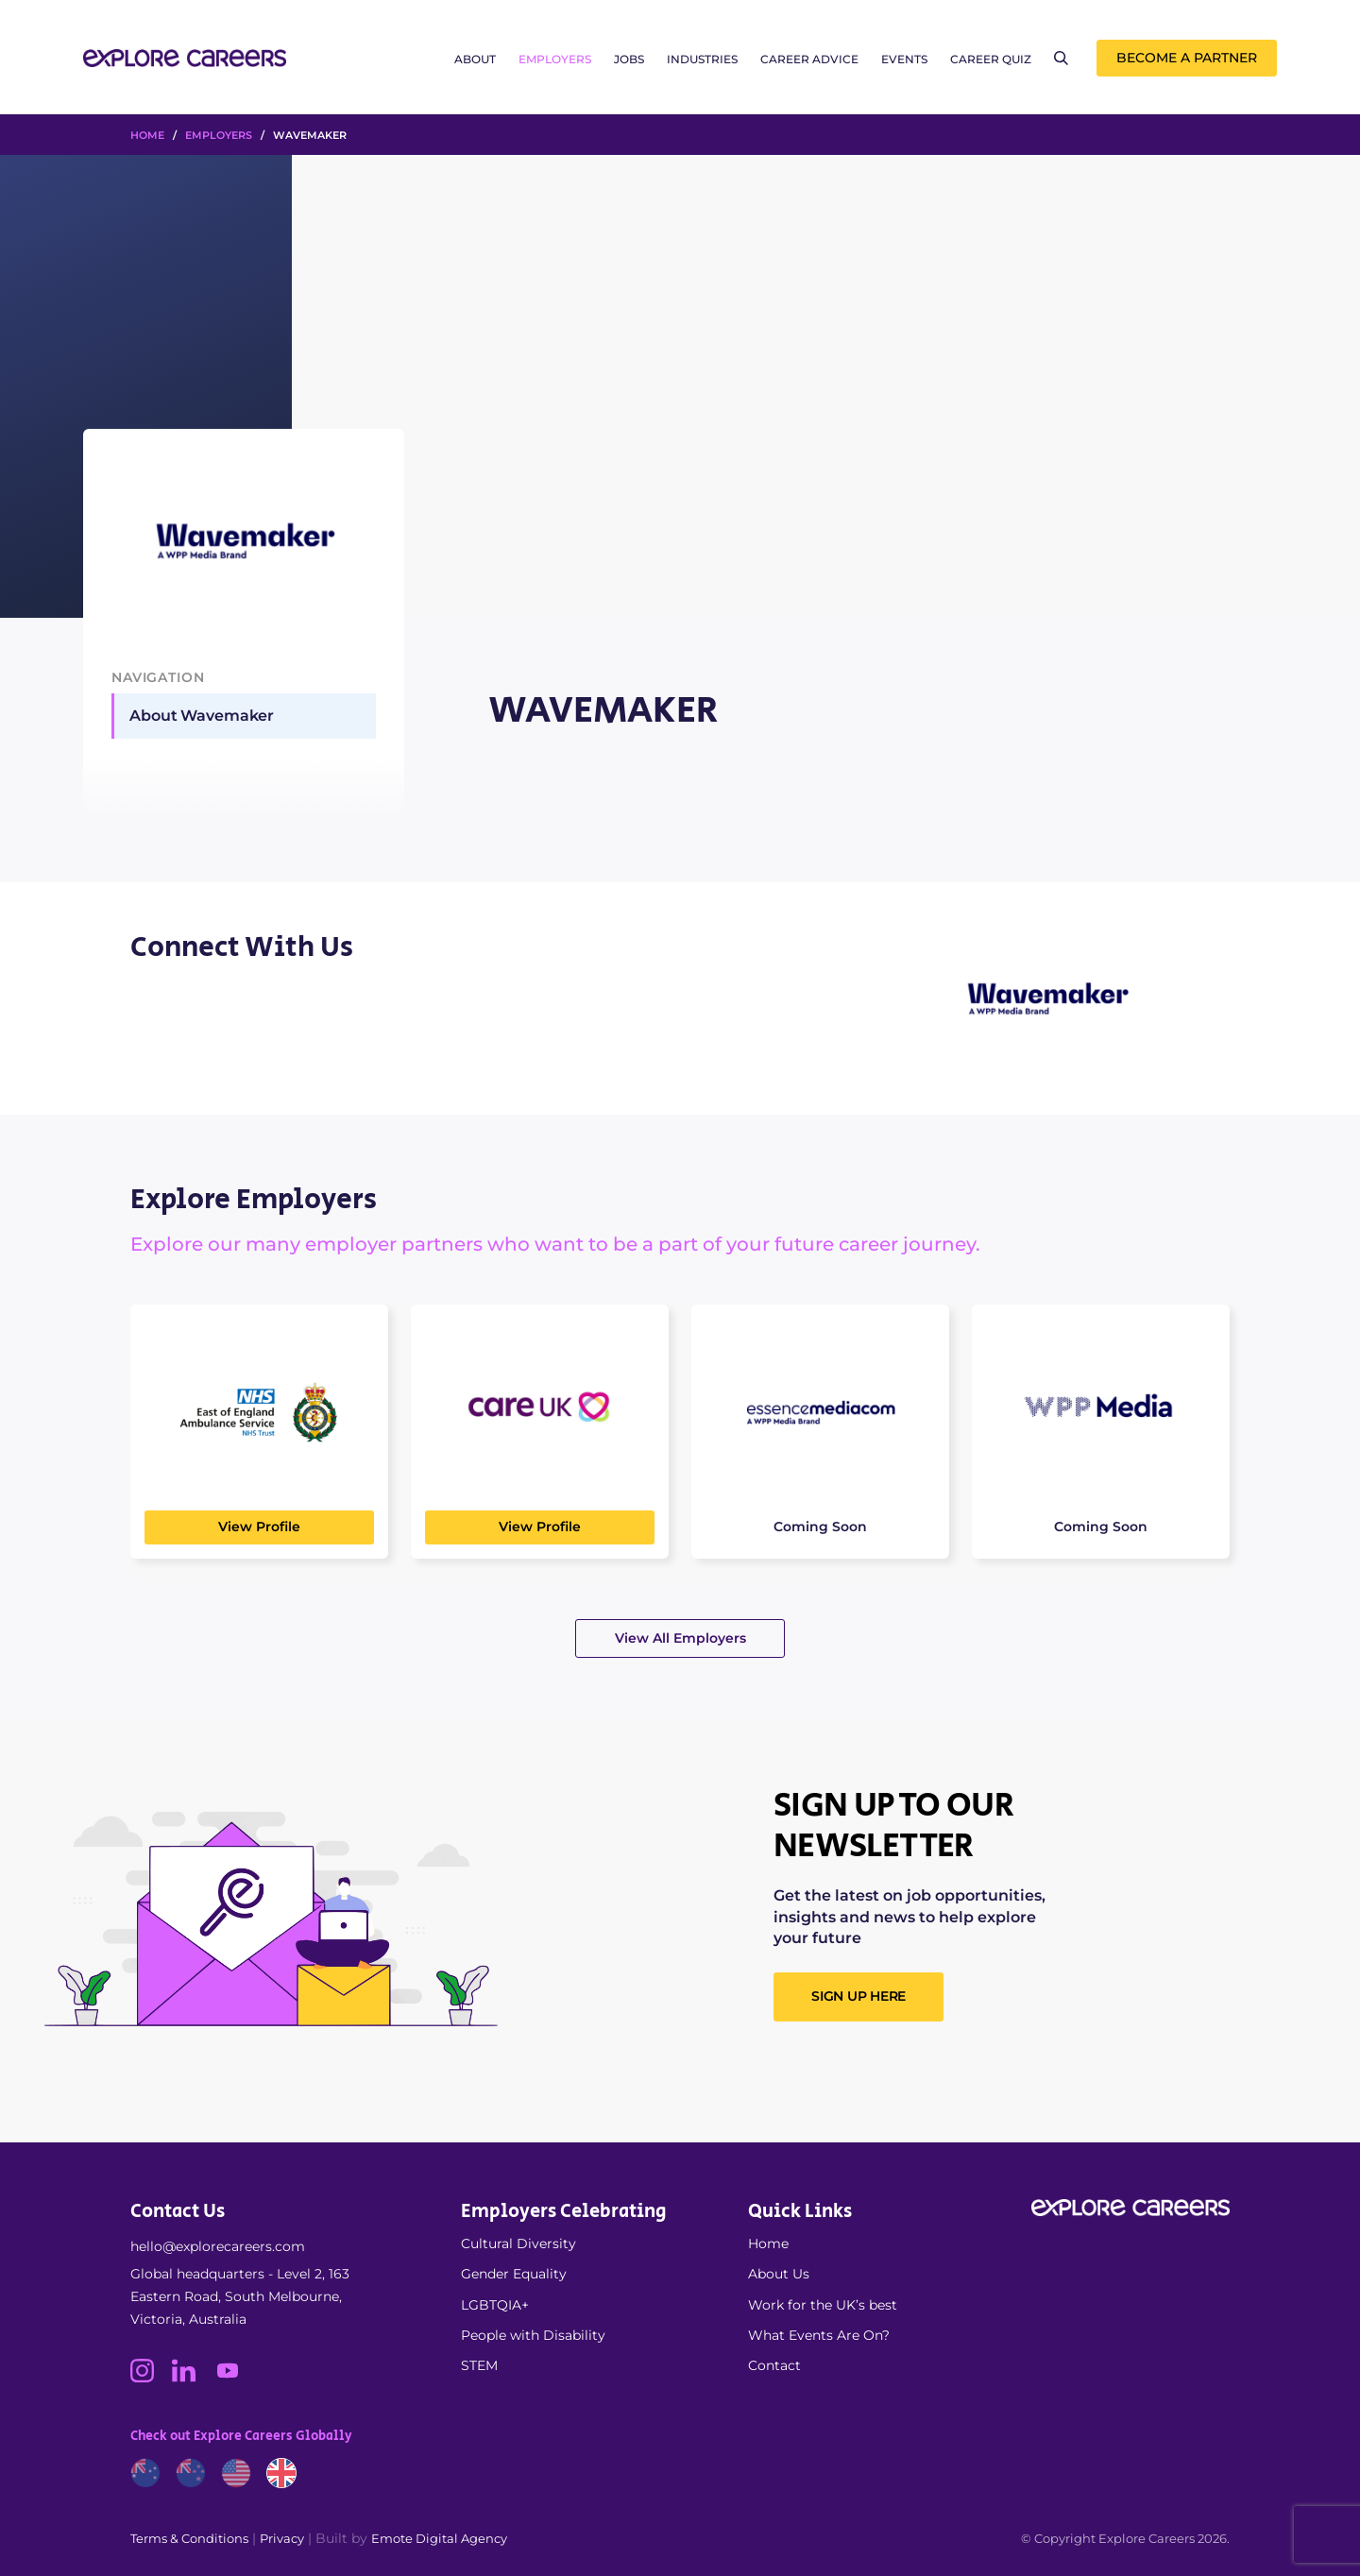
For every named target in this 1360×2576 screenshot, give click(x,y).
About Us (778, 2273)
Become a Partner (1186, 57)
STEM (479, 2365)
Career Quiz (990, 59)
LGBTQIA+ (495, 2304)
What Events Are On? (819, 2335)
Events (904, 59)
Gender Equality (514, 2273)
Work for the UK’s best (822, 2304)
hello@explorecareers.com (217, 2246)
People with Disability (533, 2335)
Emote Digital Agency (439, 2538)
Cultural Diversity (518, 2243)
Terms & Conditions (189, 2538)
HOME (147, 135)
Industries (702, 59)
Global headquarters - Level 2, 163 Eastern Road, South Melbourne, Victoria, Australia (239, 2296)
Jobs (629, 59)
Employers (554, 59)
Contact (774, 2365)
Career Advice (809, 59)
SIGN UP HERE (858, 1996)
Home (768, 2243)
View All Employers (680, 1637)
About (475, 59)
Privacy (282, 2538)
